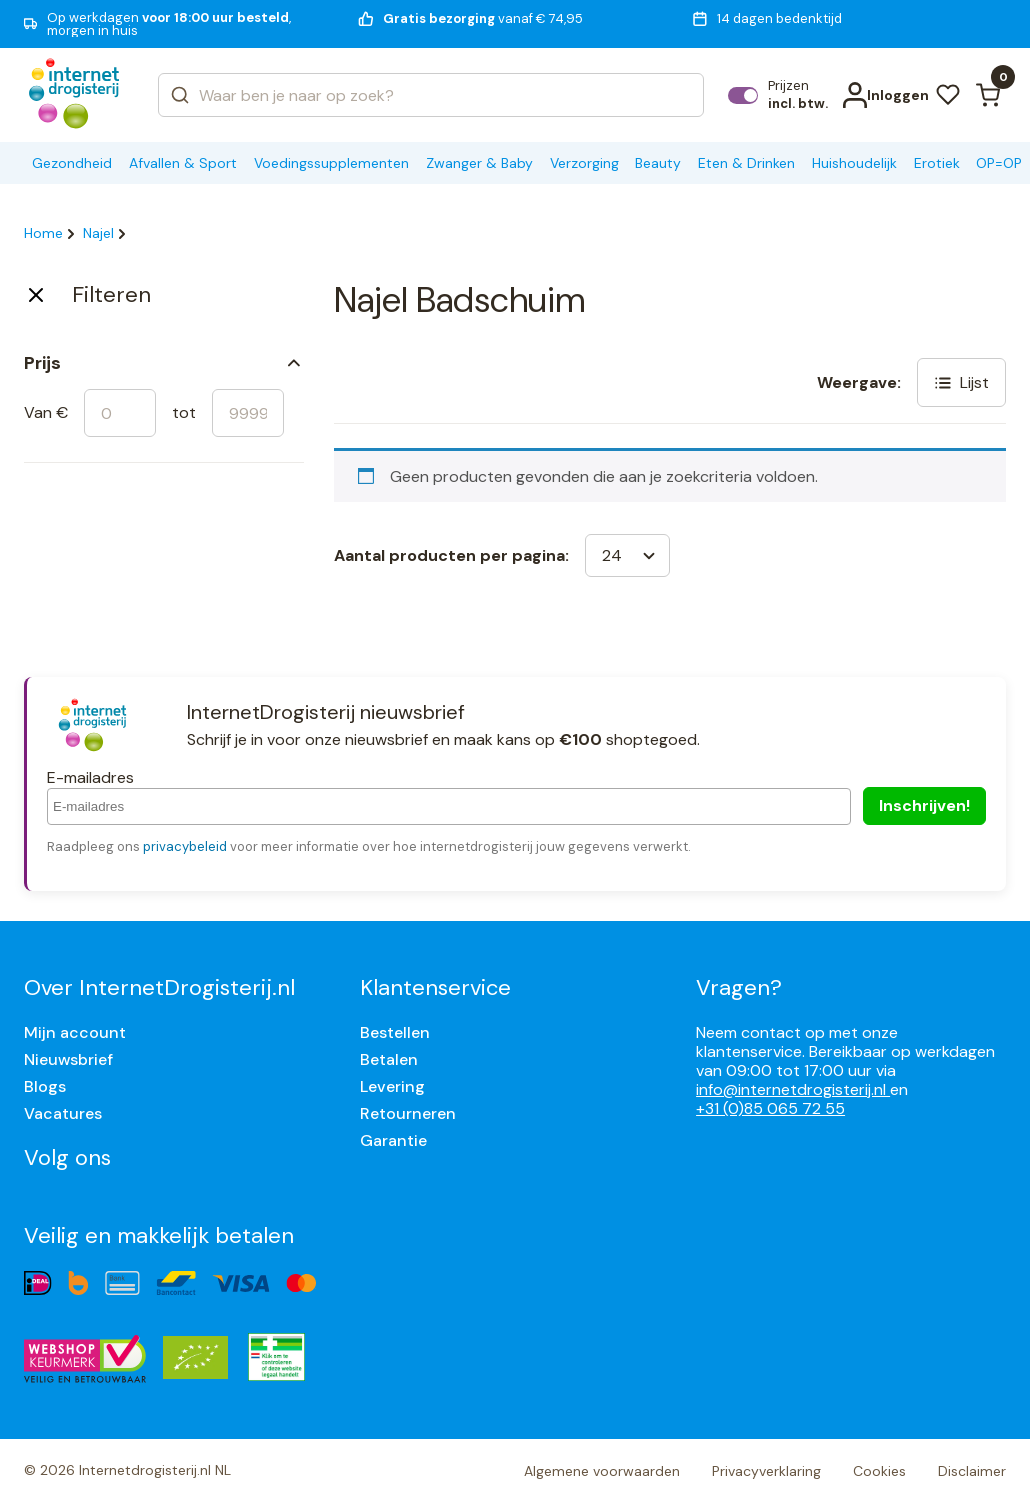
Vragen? (739, 987)
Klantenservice (435, 987)
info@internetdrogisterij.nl (793, 1089)
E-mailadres (90, 777)
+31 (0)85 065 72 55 (770, 1108)
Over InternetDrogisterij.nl (159, 987)
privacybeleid (185, 846)
